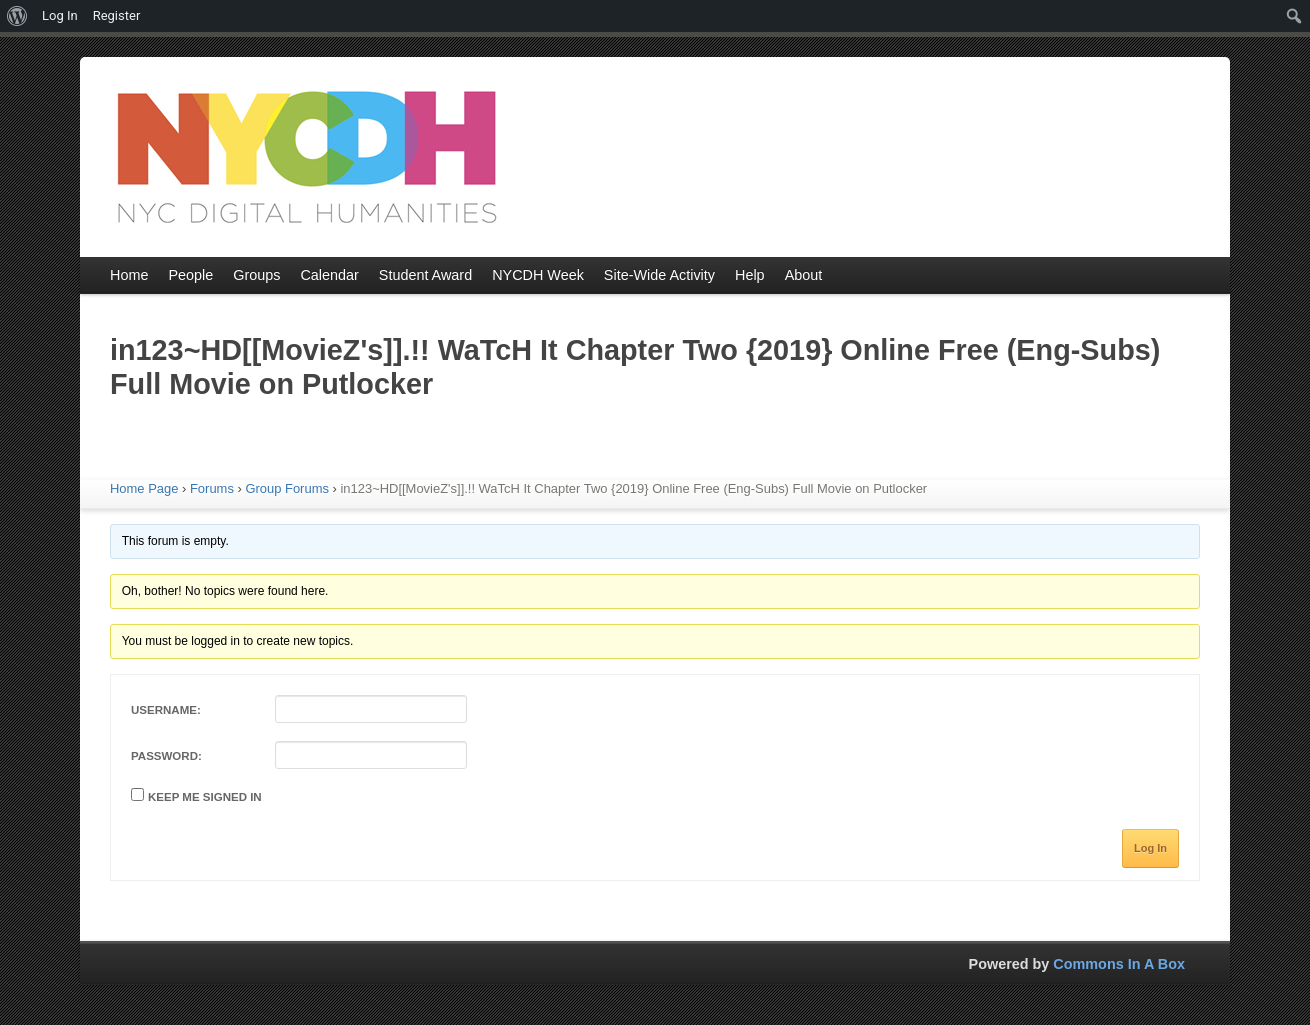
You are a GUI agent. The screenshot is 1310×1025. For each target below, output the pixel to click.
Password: (166, 756)
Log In (1150, 848)
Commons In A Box (1119, 964)
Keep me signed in (205, 797)
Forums (212, 488)
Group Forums (287, 488)
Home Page (144, 488)
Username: (166, 710)
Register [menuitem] (117, 15)
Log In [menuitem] (60, 15)
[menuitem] (17, 16)
